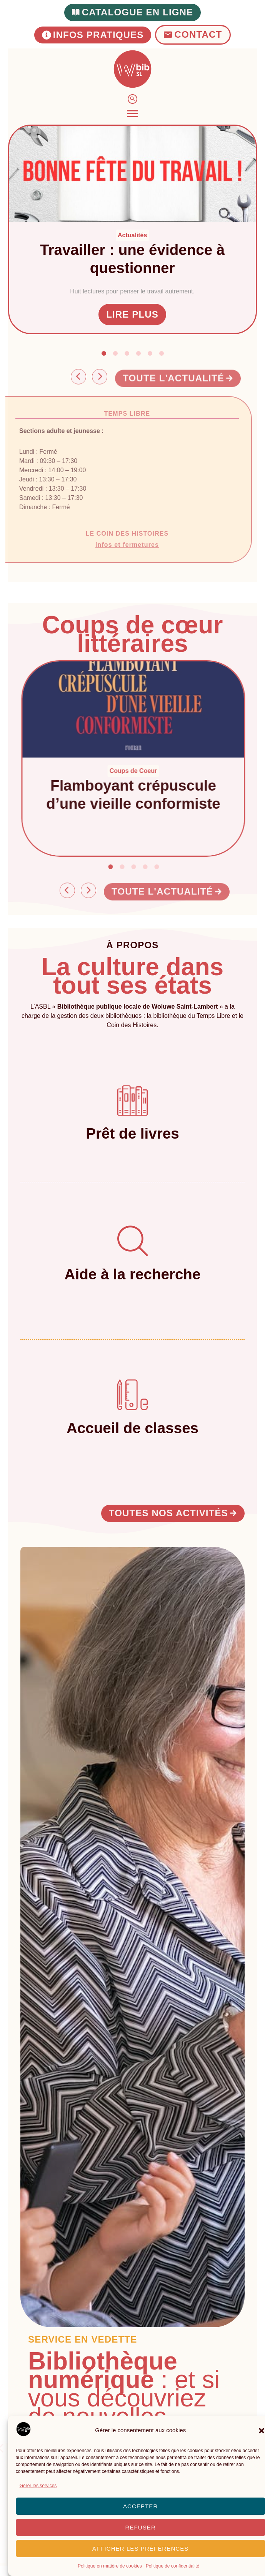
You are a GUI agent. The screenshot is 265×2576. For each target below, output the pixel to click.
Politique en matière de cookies (110, 2566)
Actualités (133, 235)
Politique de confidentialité (172, 2566)
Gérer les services (38, 2485)
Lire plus (133, 314)
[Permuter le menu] (132, 114)
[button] (104, 353)
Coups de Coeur (144, 771)
